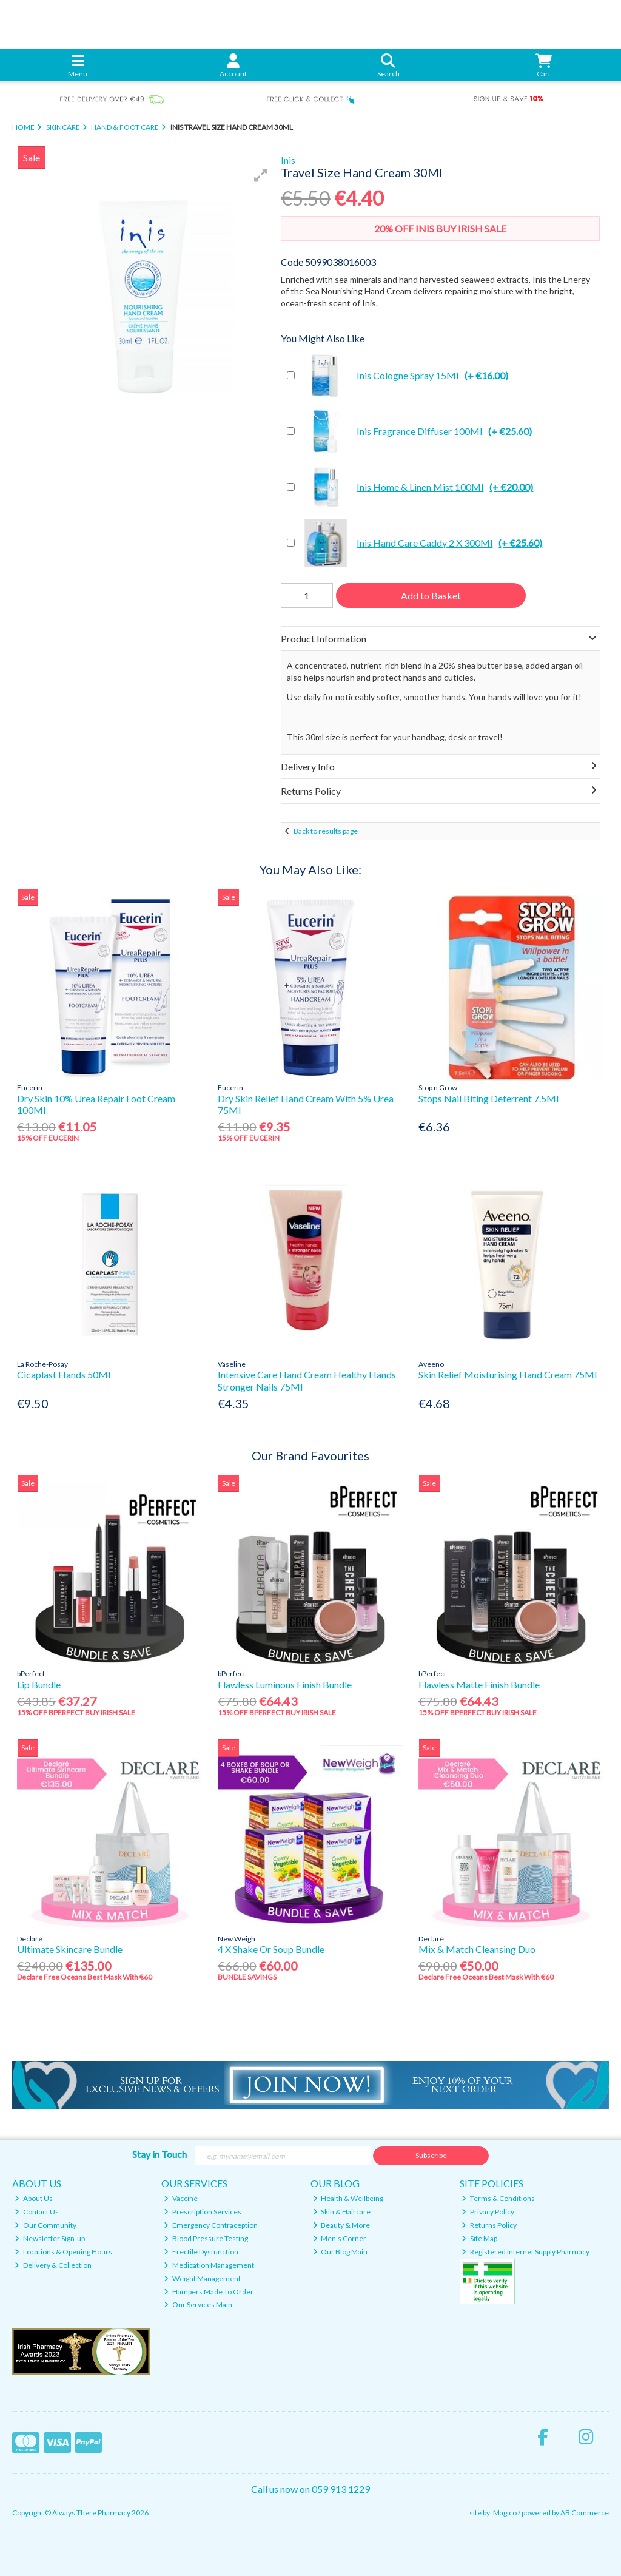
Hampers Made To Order (208, 2291)
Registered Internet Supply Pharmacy (525, 2251)
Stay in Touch (159, 2154)
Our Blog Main (340, 2251)
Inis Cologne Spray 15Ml (404, 375)
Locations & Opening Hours (63, 2251)
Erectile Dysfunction (201, 2251)
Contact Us (37, 2211)
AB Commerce (584, 2512)
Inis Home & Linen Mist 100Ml (417, 487)
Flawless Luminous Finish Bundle (285, 1684)
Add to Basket (431, 595)
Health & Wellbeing (348, 2198)
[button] (260, 175)
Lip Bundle (39, 1684)
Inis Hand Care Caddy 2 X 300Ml (421, 543)
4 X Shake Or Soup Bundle (271, 1949)
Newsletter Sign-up (50, 2238)
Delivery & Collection (53, 2265)
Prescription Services (202, 2211)
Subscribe (431, 2155)
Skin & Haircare (342, 2211)
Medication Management (209, 2265)
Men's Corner (340, 2238)
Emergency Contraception (211, 2225)
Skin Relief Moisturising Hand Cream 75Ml (507, 1374)
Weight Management (202, 2278)
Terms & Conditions (498, 2198)
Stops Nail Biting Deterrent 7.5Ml (488, 1098)
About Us (34, 2198)
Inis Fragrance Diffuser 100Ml (416, 431)
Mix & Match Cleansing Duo (476, 1949)
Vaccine (181, 2198)
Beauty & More (342, 2225)
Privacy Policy (488, 2211)
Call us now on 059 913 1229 (310, 2489)
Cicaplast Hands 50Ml (63, 1374)
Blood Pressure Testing (206, 2238)
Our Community (45, 2225)
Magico (505, 2512)
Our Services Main (198, 2304)
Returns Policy (489, 2225)
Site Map (479, 2238)
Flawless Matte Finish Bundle (479, 1684)
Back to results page (326, 830)
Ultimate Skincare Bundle (70, 1949)
